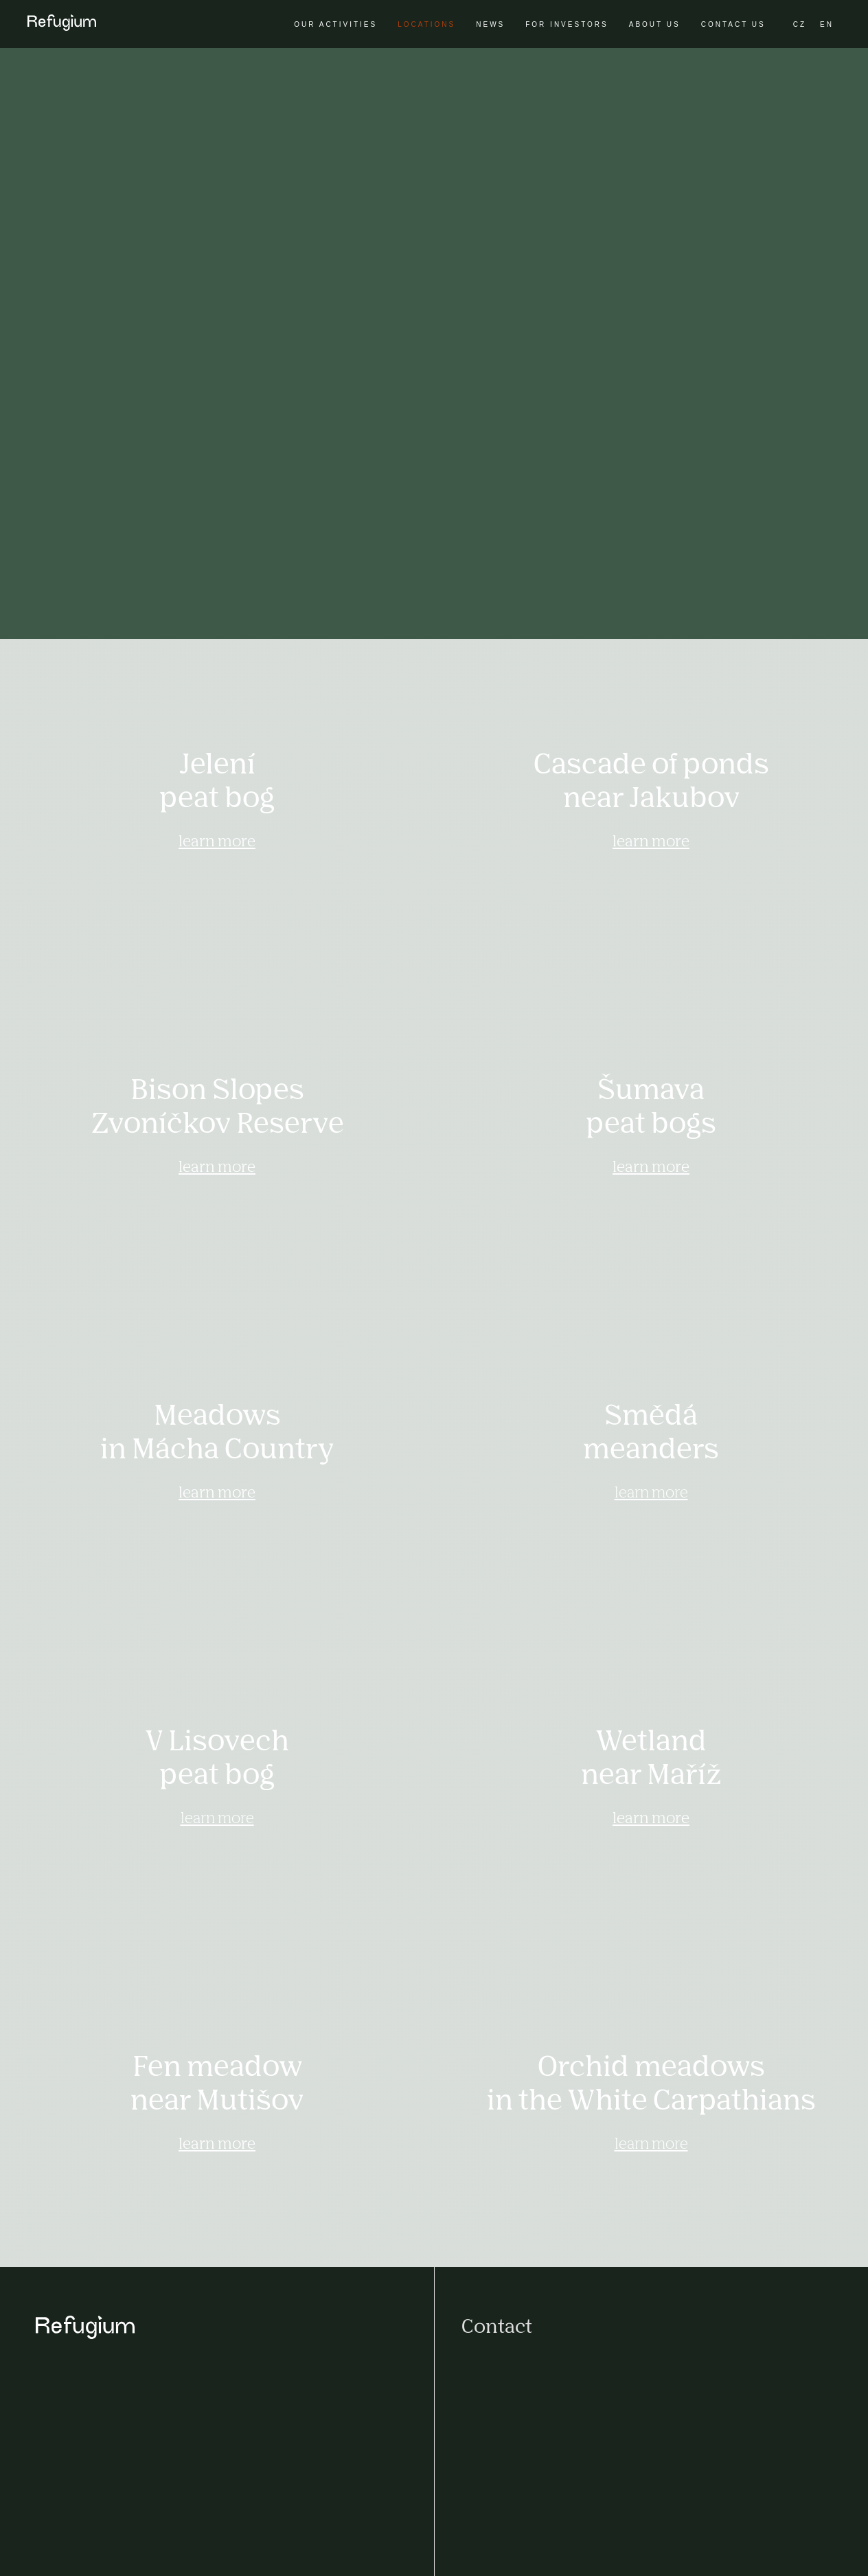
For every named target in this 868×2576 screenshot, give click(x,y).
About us (655, 24)
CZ (799, 24)
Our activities (335, 24)
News (490, 24)
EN (827, 24)
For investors (566, 24)
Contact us (733, 24)
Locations (426, 24)
